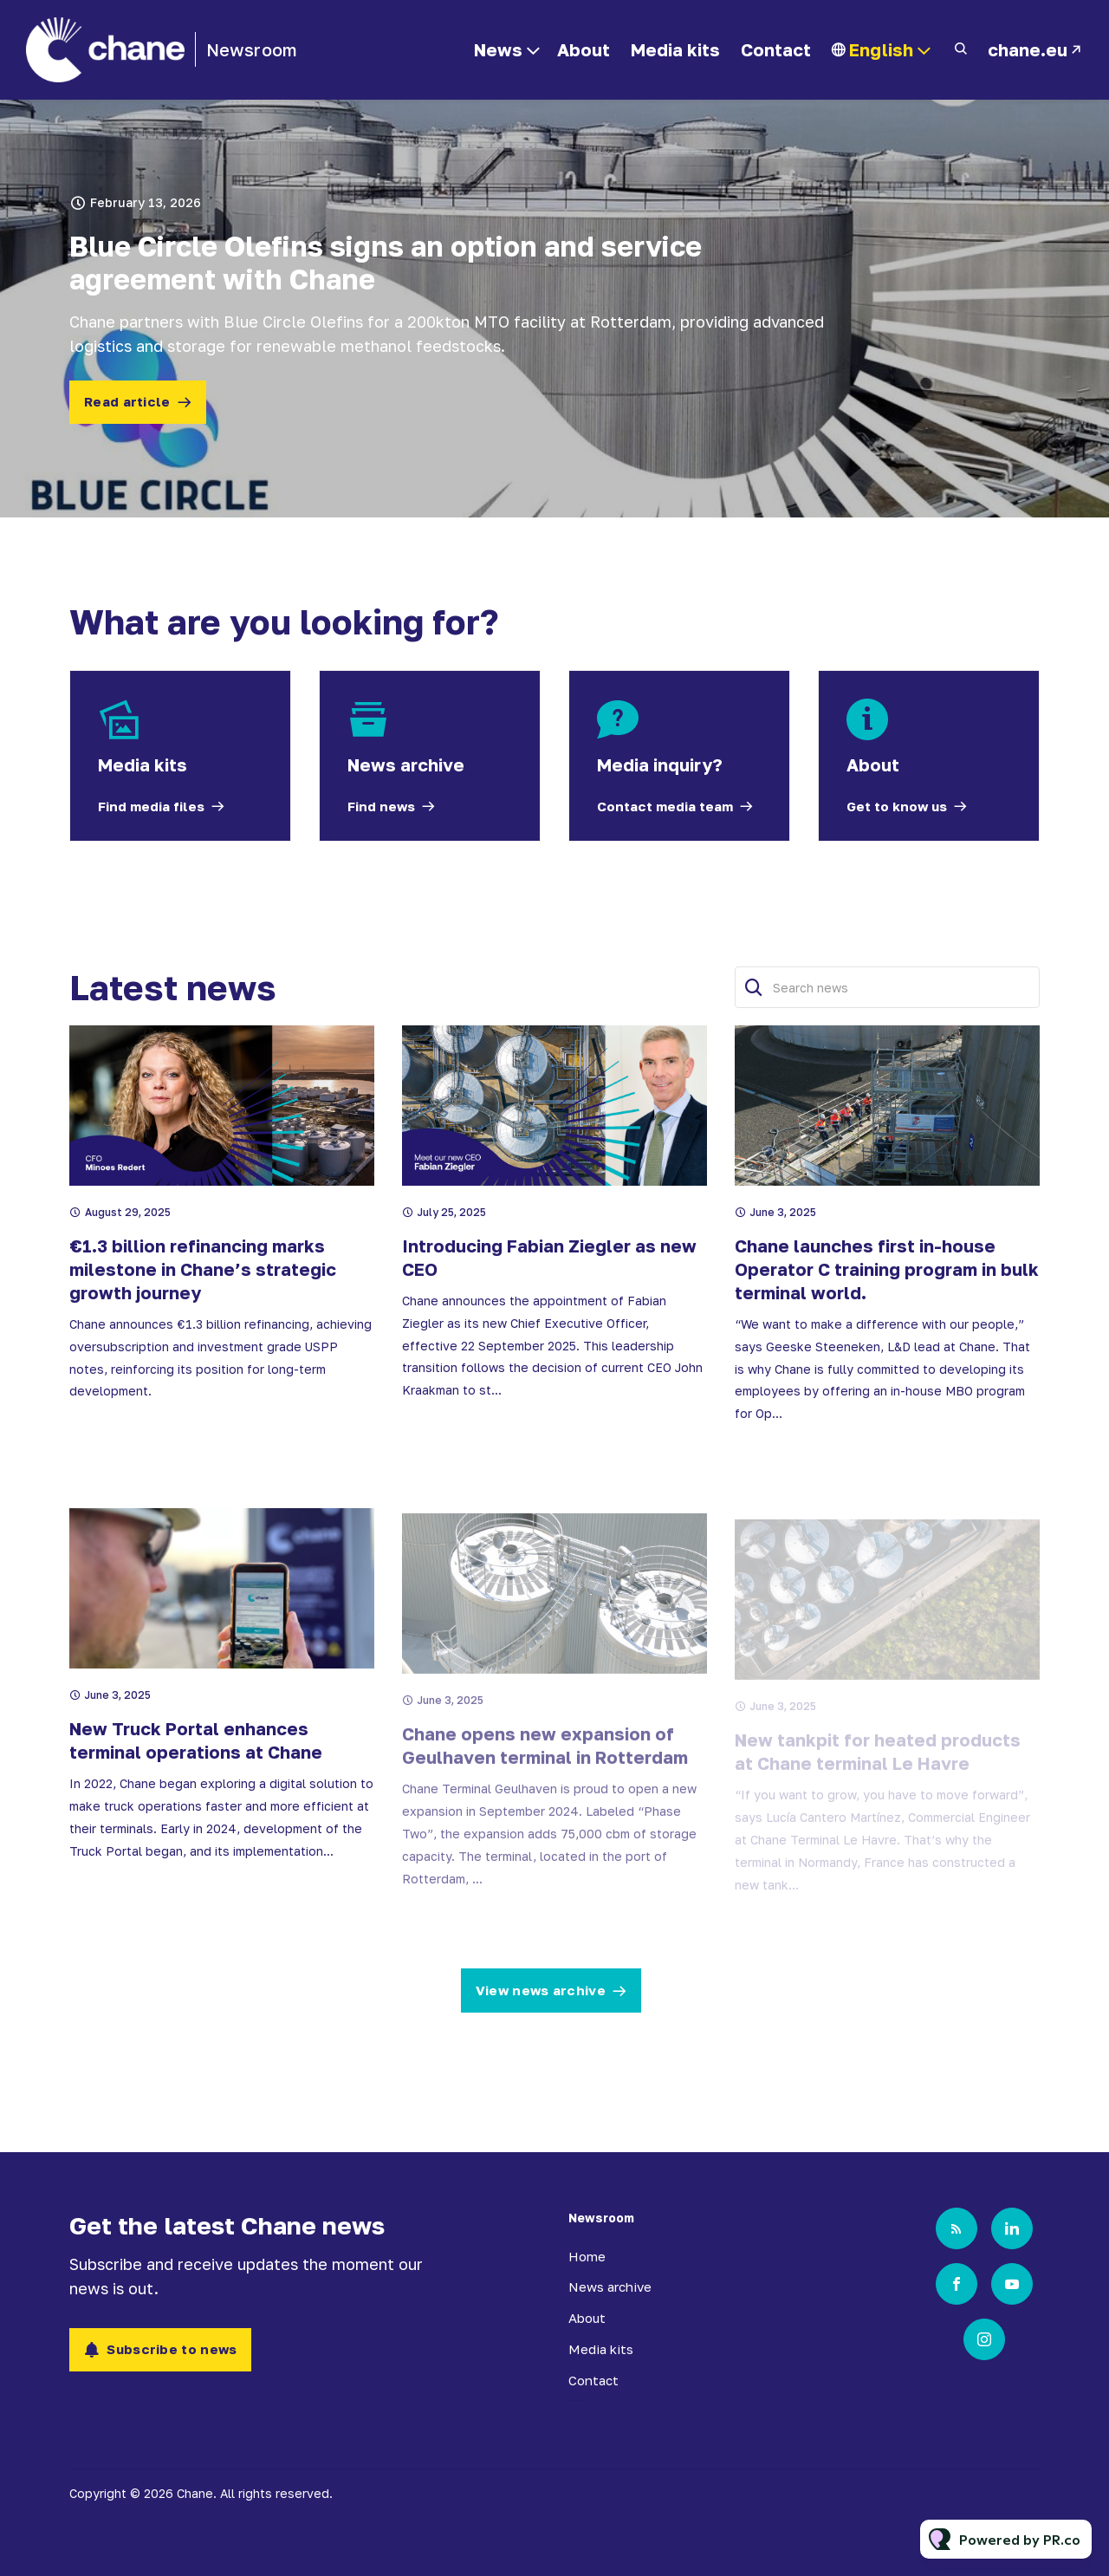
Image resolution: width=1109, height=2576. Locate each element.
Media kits (675, 49)
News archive (610, 2286)
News (498, 49)
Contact (776, 49)
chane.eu (1027, 49)
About (583, 49)
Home (587, 2256)
